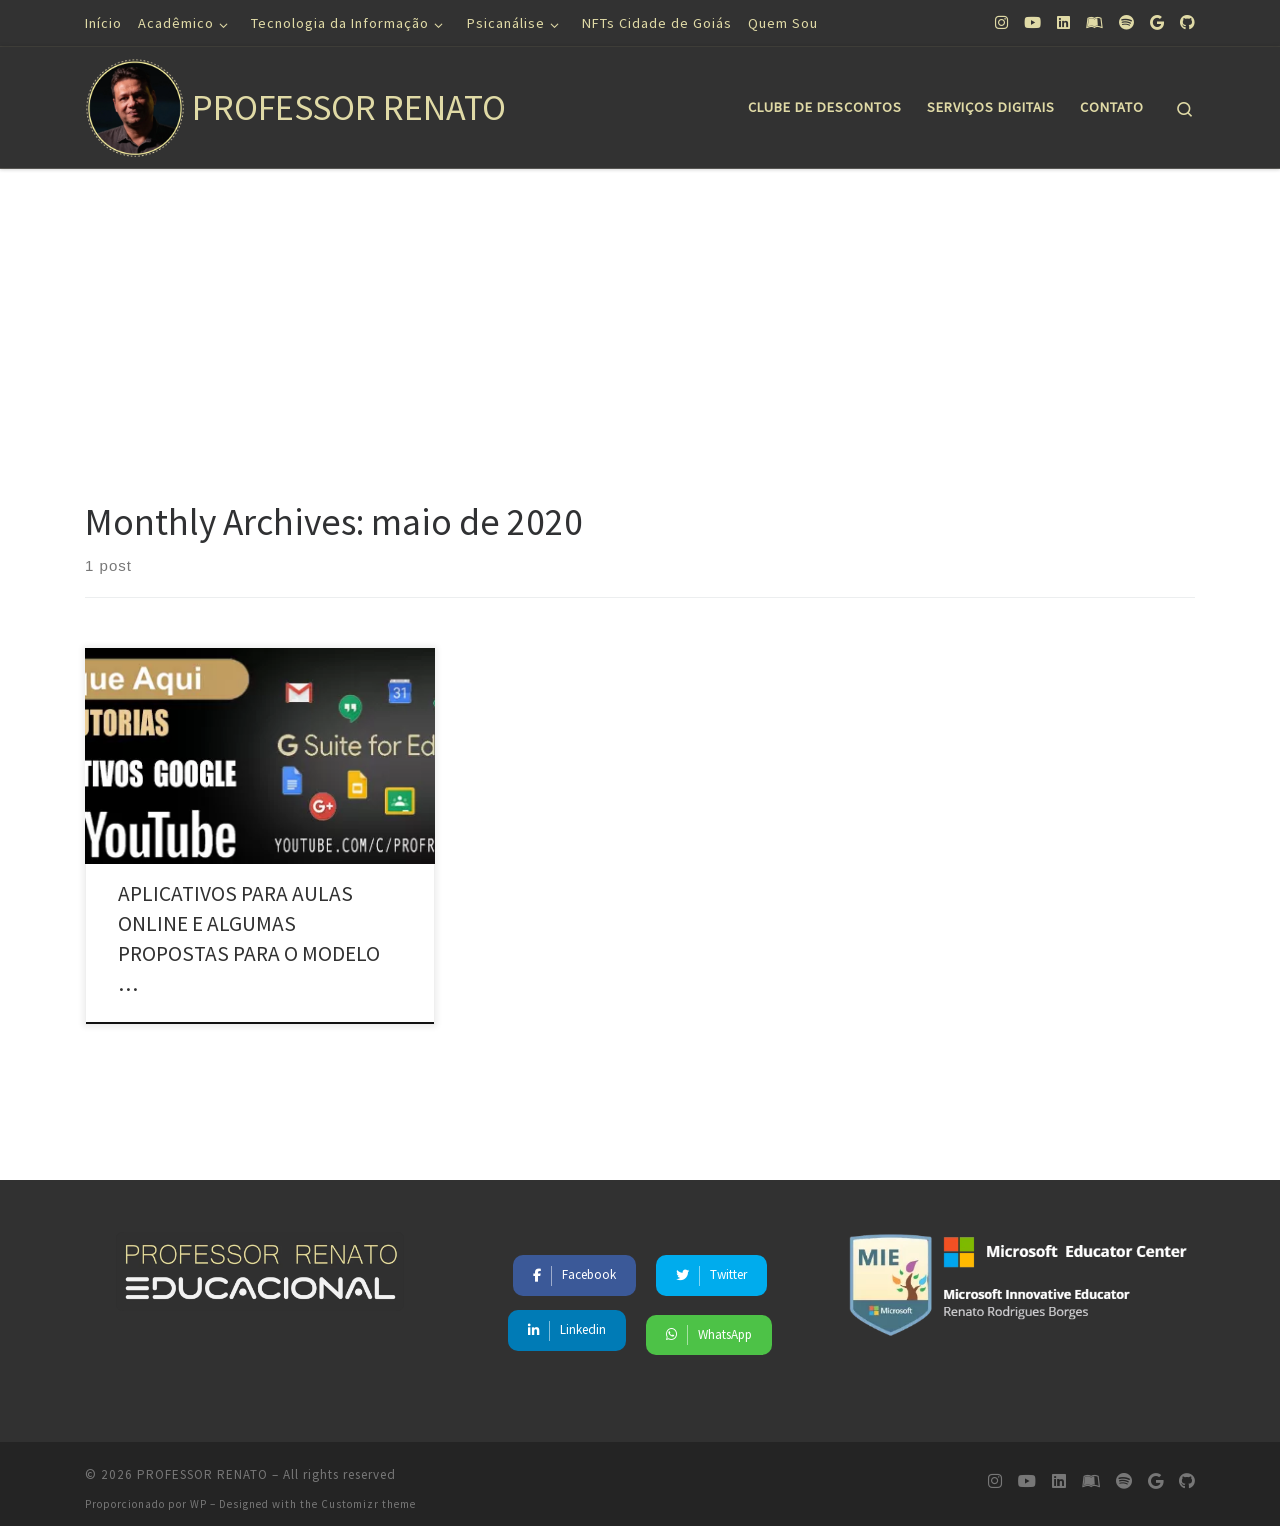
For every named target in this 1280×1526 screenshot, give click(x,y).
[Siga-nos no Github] (1187, 22)
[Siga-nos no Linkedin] (1063, 22)
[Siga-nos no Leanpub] (1094, 22)
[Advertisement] (640, 319)
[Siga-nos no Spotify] (1126, 22)
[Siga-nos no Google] (1157, 22)
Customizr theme (368, 1492)
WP (198, 1492)
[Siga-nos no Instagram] (1001, 22)
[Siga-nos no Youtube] (1032, 22)
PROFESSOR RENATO (202, 1462)
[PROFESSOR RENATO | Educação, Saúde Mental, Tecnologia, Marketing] (135, 103)
